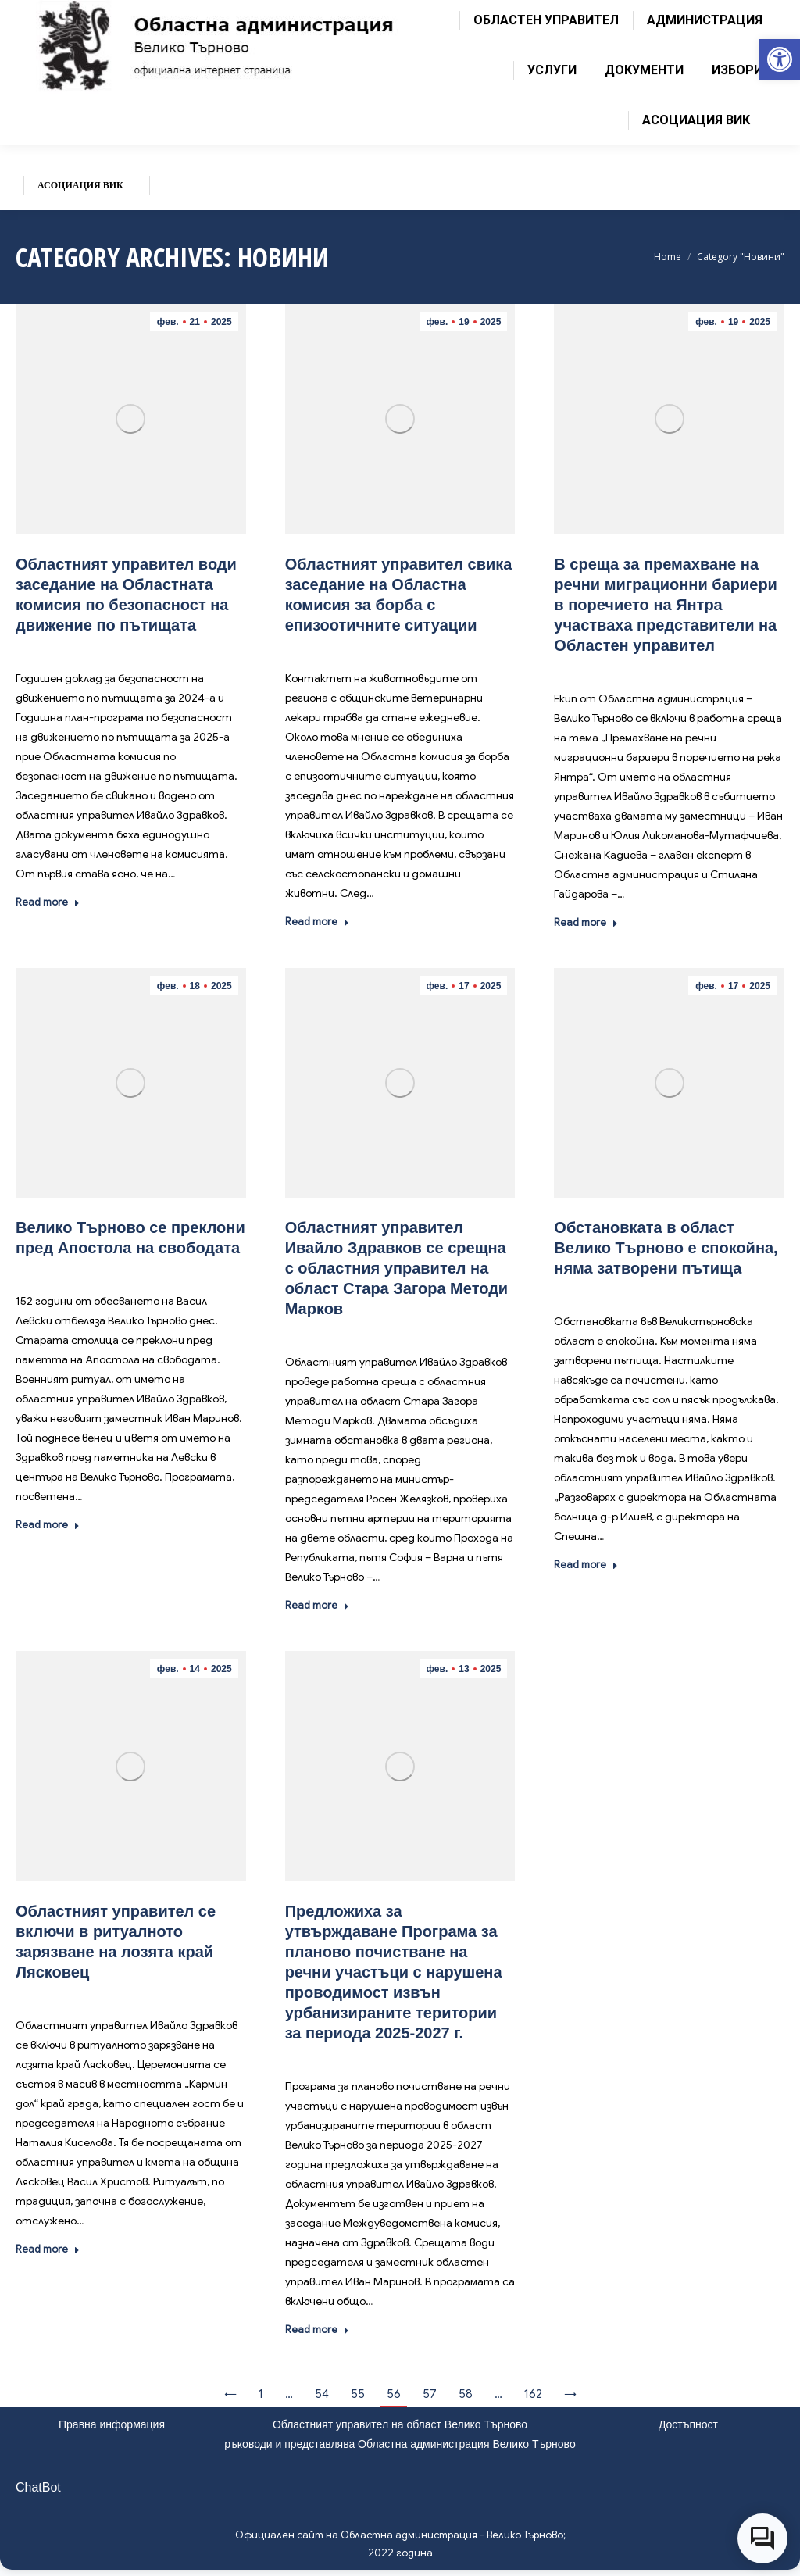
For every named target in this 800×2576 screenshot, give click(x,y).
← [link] (230, 2394)
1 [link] (261, 2394)
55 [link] (358, 2394)
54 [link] (322, 2394)
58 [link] (466, 2394)
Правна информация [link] (112, 2424)
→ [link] (570, 2394)
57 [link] (430, 2394)
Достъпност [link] (688, 2424)
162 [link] (533, 2394)
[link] (779, 59)
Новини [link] (148, 648)
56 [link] (394, 2394)
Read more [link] (48, 902)
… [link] (289, 2394)
